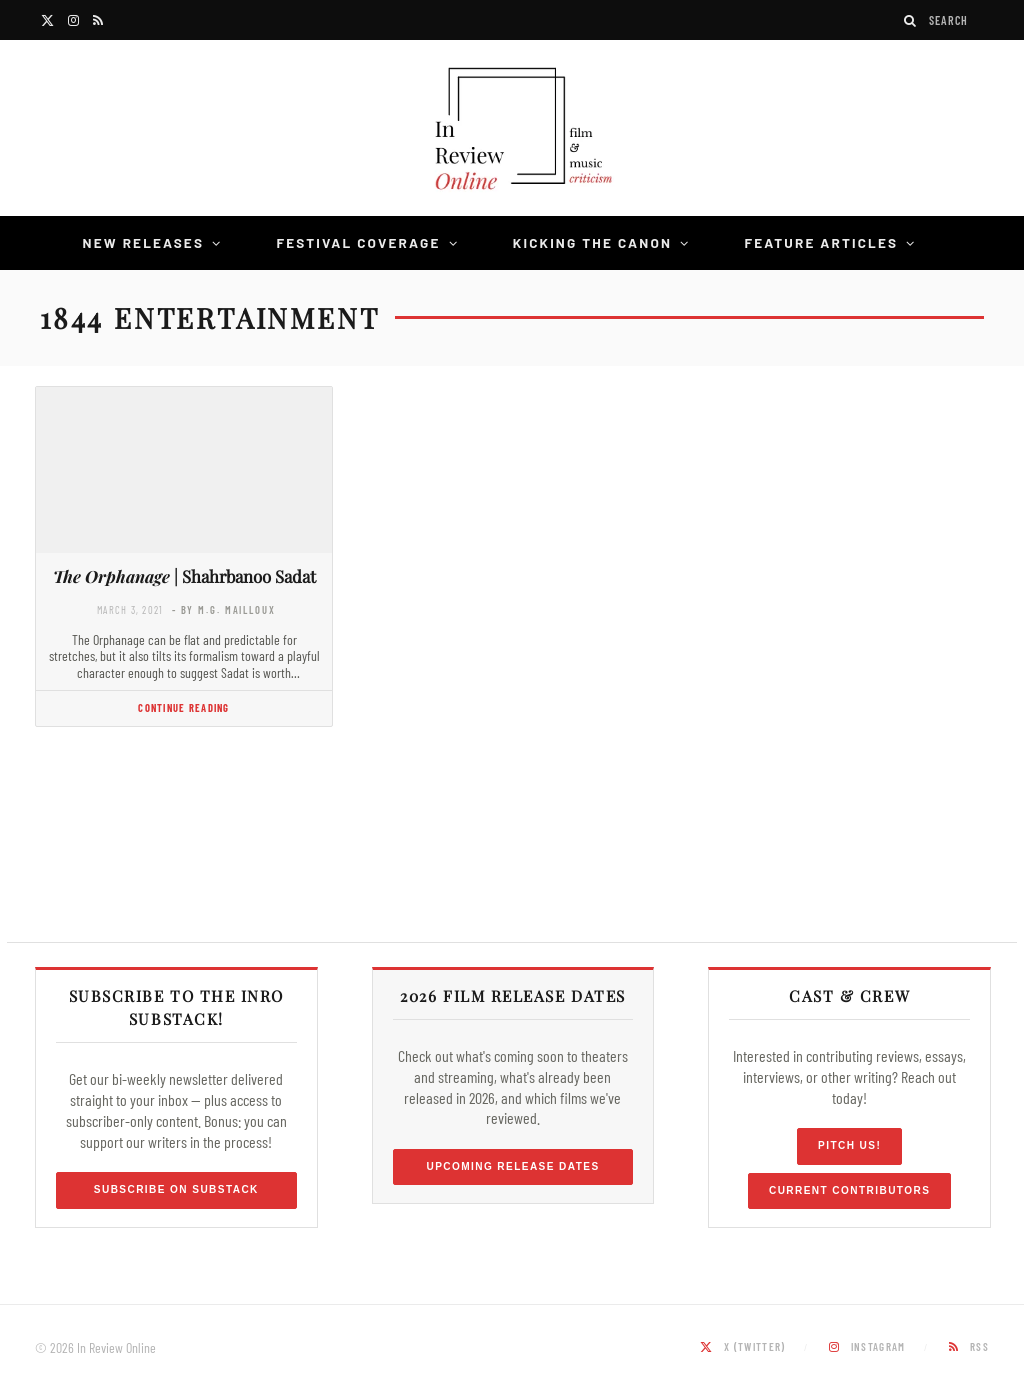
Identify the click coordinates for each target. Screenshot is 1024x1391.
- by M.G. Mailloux (224, 609)
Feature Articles (821, 242)
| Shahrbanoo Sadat (184, 576)
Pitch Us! (849, 1145)
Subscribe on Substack (176, 1189)
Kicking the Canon (592, 242)
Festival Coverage (358, 242)
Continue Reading (183, 707)
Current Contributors (849, 1190)
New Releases (144, 242)
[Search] (911, 20)
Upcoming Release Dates (512, 1166)
